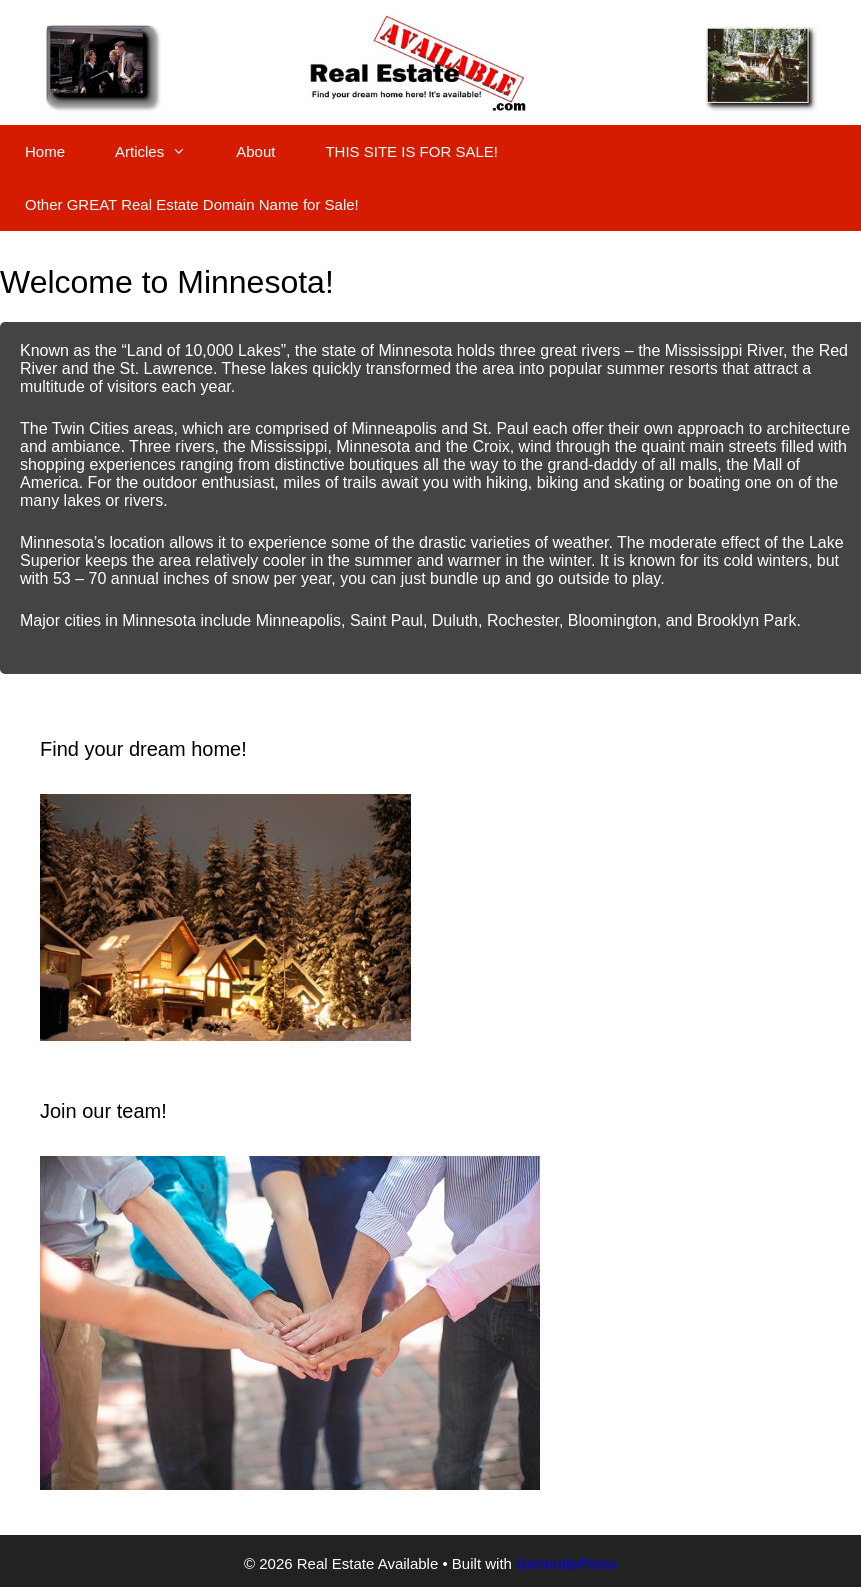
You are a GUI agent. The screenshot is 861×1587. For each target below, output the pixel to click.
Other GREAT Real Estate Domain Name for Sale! (192, 204)
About (255, 151)
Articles (163, 151)
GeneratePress (566, 1563)
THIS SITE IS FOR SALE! (411, 151)
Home (45, 151)
